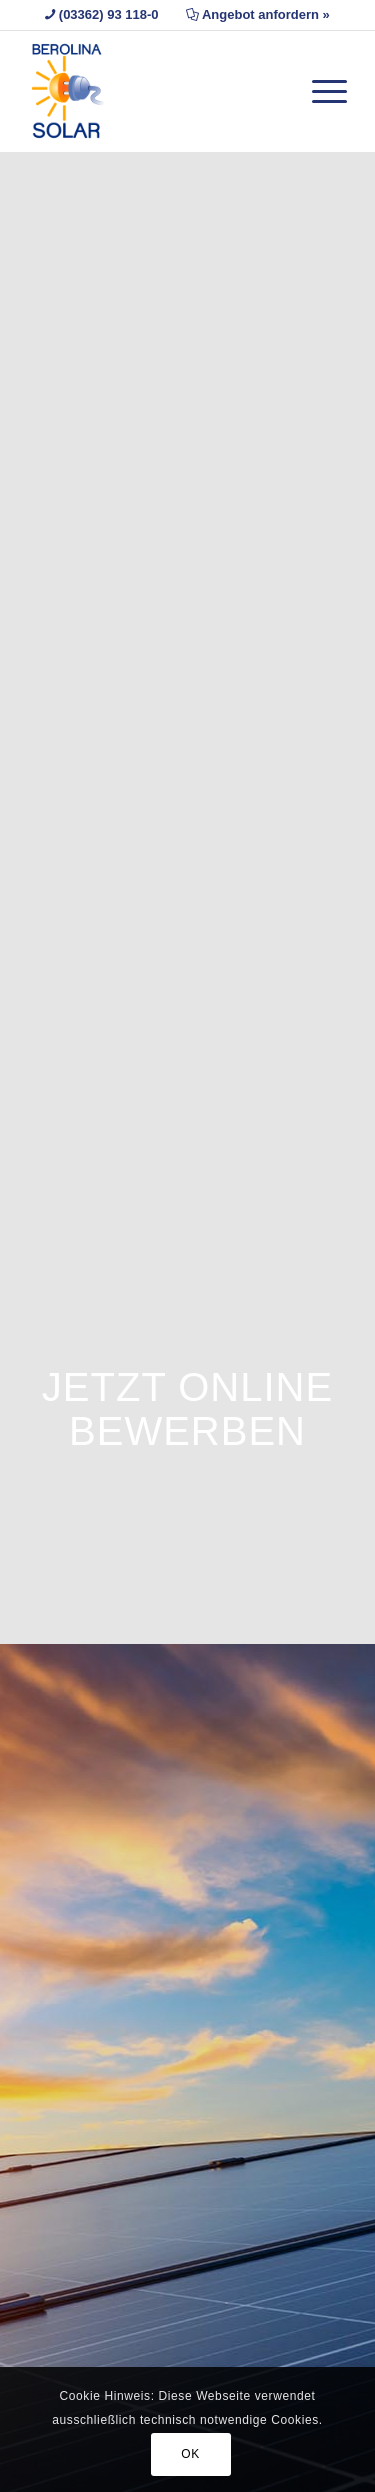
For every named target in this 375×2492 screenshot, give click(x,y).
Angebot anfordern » (266, 14)
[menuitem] (319, 71)
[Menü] (319, 71)
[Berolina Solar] (155, 91)
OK (190, 2454)
